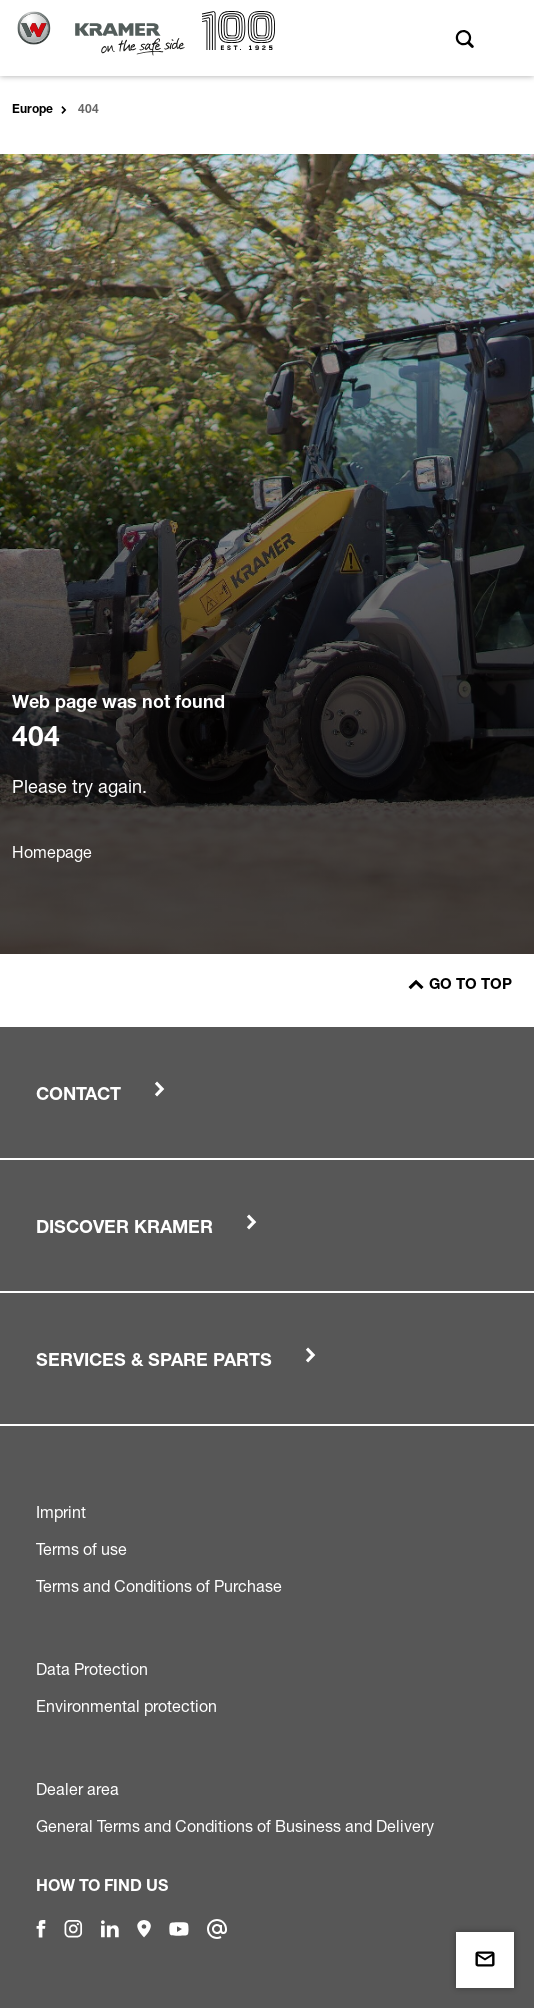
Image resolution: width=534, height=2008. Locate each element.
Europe (32, 110)
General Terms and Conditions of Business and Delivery (235, 1826)
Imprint (61, 1512)
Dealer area (77, 1789)
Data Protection (92, 1669)
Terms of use (81, 1549)
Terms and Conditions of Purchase (159, 1586)
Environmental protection (126, 1706)
